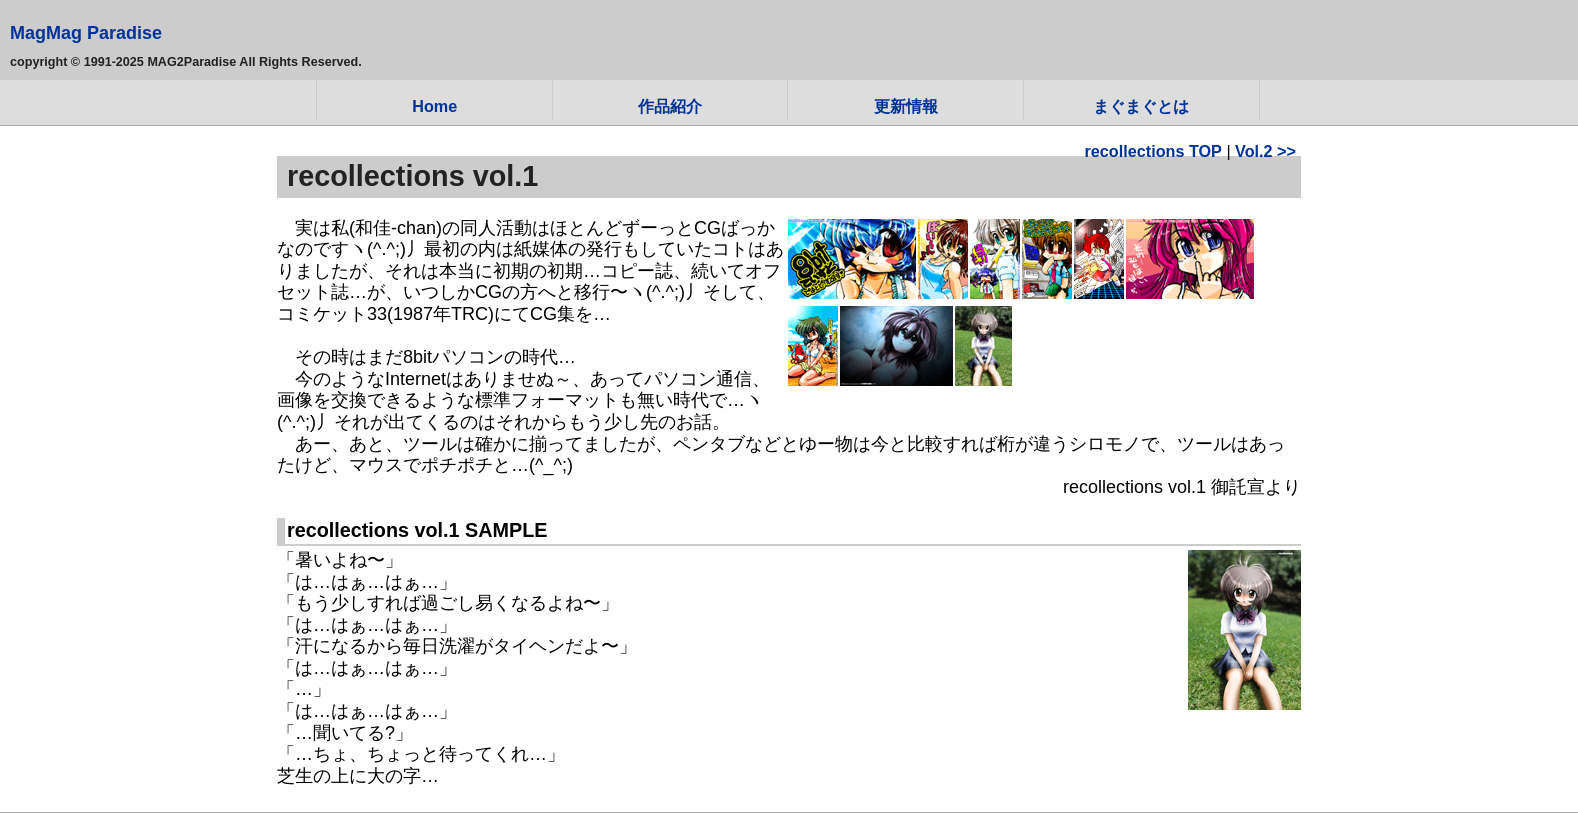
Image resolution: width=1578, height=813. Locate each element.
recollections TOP (1153, 151)
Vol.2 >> (1265, 151)
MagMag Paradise (86, 33)
